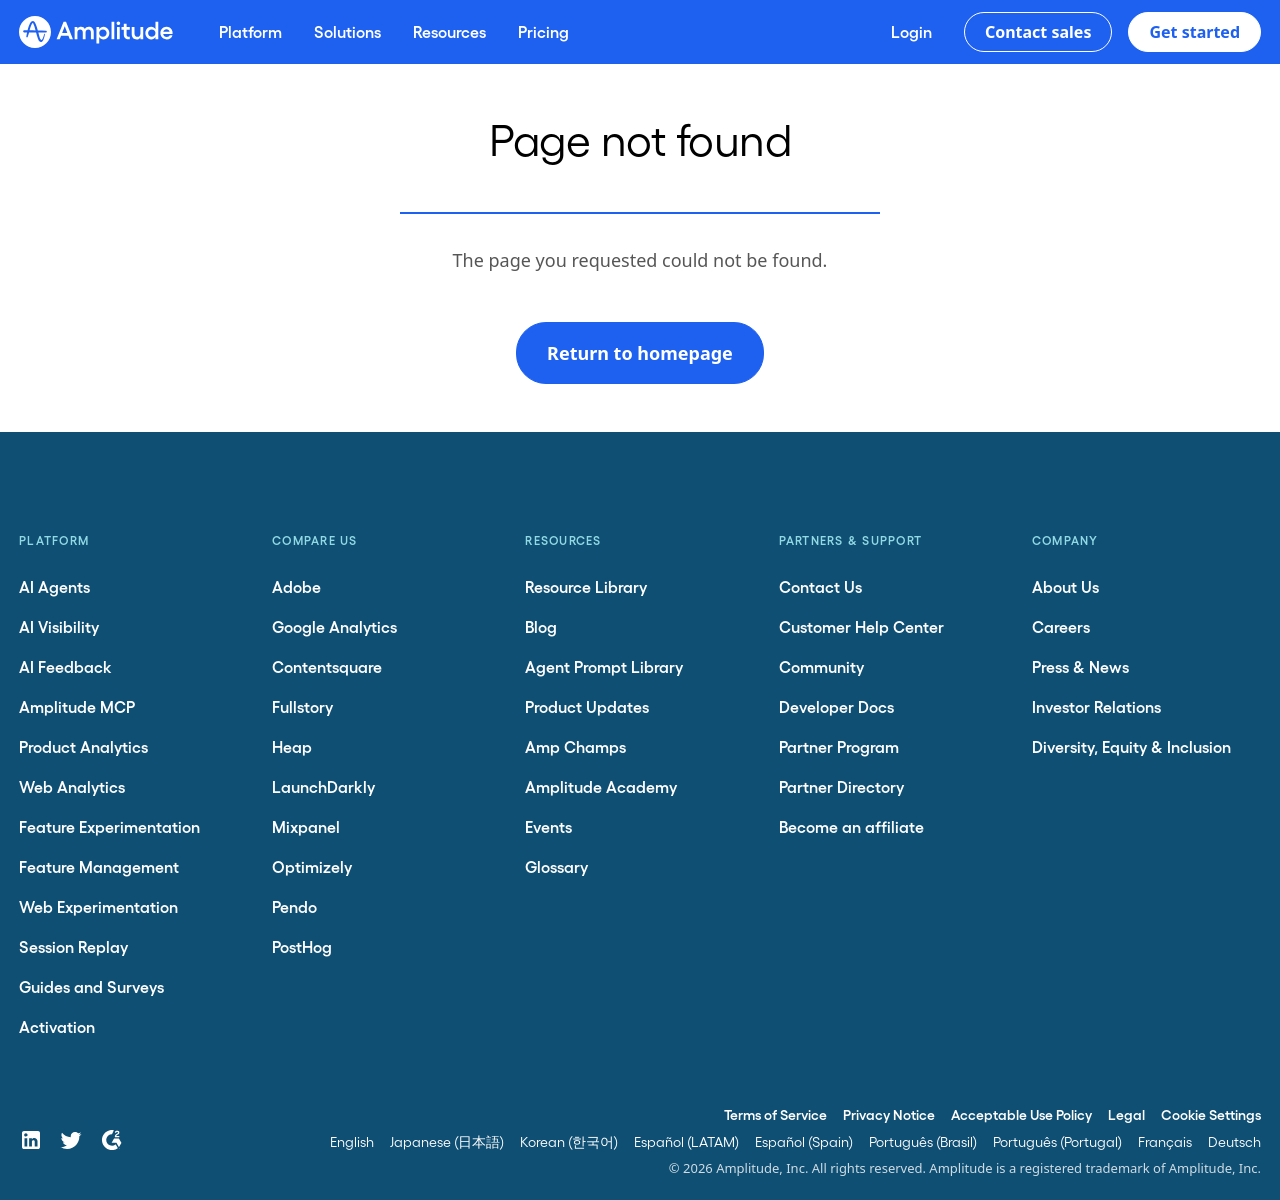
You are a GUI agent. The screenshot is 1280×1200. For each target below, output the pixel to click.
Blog (541, 626)
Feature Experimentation (109, 826)
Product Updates (587, 706)
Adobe (296, 586)
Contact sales (1038, 32)
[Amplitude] (96, 32)
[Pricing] (543, 32)
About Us (1065, 586)
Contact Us (820, 586)
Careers (1061, 626)
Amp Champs (575, 746)
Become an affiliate (851, 826)
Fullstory (302, 706)
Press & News (1080, 666)
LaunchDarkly (323, 786)
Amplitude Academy (601, 786)
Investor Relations (1096, 706)
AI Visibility (59, 626)
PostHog (302, 946)
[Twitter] (71, 1140)
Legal (1126, 1114)
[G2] (111, 1140)
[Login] (911, 32)
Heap (292, 746)
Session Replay (73, 946)
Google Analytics (334, 626)
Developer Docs (836, 706)
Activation (57, 1026)
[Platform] (250, 32)
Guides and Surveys (91, 986)
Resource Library (586, 586)
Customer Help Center (861, 626)
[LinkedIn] (31, 1140)
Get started (1194, 32)
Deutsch (1234, 1141)
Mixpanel (306, 826)
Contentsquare (327, 666)
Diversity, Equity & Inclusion (1131, 746)
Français (1165, 1141)
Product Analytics (83, 746)
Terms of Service (775, 1114)
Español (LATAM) (686, 1141)
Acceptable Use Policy (1021, 1114)
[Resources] (449, 32)
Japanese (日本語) (447, 1141)
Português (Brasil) (923, 1141)
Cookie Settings (1211, 1114)
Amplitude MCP (77, 706)
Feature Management (99, 866)
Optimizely (312, 866)
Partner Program (839, 746)
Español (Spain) (804, 1141)
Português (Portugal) (1057, 1141)
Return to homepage (640, 353)
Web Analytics (72, 786)
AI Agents (54, 586)
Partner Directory (841, 786)
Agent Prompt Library (604, 666)
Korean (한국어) (569, 1141)
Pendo (294, 906)
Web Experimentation (98, 906)
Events (548, 826)
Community (821, 666)
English (352, 1141)
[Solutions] (347, 32)
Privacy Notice (889, 1114)
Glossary (556, 866)
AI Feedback (65, 666)
